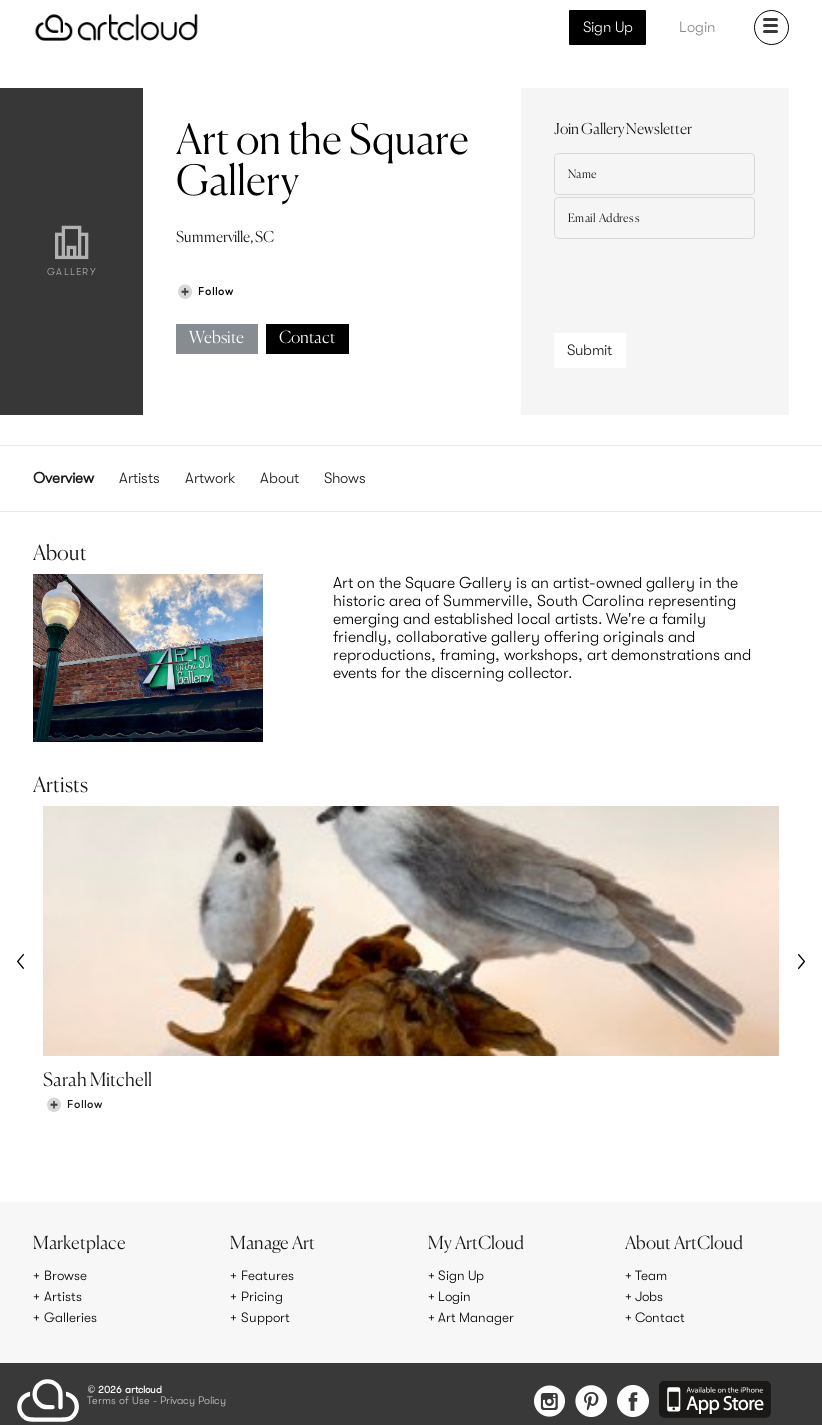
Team (651, 1276)
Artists (139, 478)
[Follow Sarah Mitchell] (74, 1107)
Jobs (650, 1297)
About (279, 478)
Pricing (262, 1297)
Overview (63, 478)
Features (267, 1276)
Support (266, 1317)
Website (216, 338)
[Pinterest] (587, 1400)
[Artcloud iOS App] (716, 1399)
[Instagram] (543, 1400)
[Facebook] (632, 1400)
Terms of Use (118, 1399)
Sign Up (608, 27)
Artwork (210, 478)
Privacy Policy (193, 1399)
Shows (345, 478)
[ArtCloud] (116, 27)
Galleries (71, 1317)
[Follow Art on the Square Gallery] (205, 291)
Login (697, 27)
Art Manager (476, 1317)
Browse (66, 1276)
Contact (307, 338)
